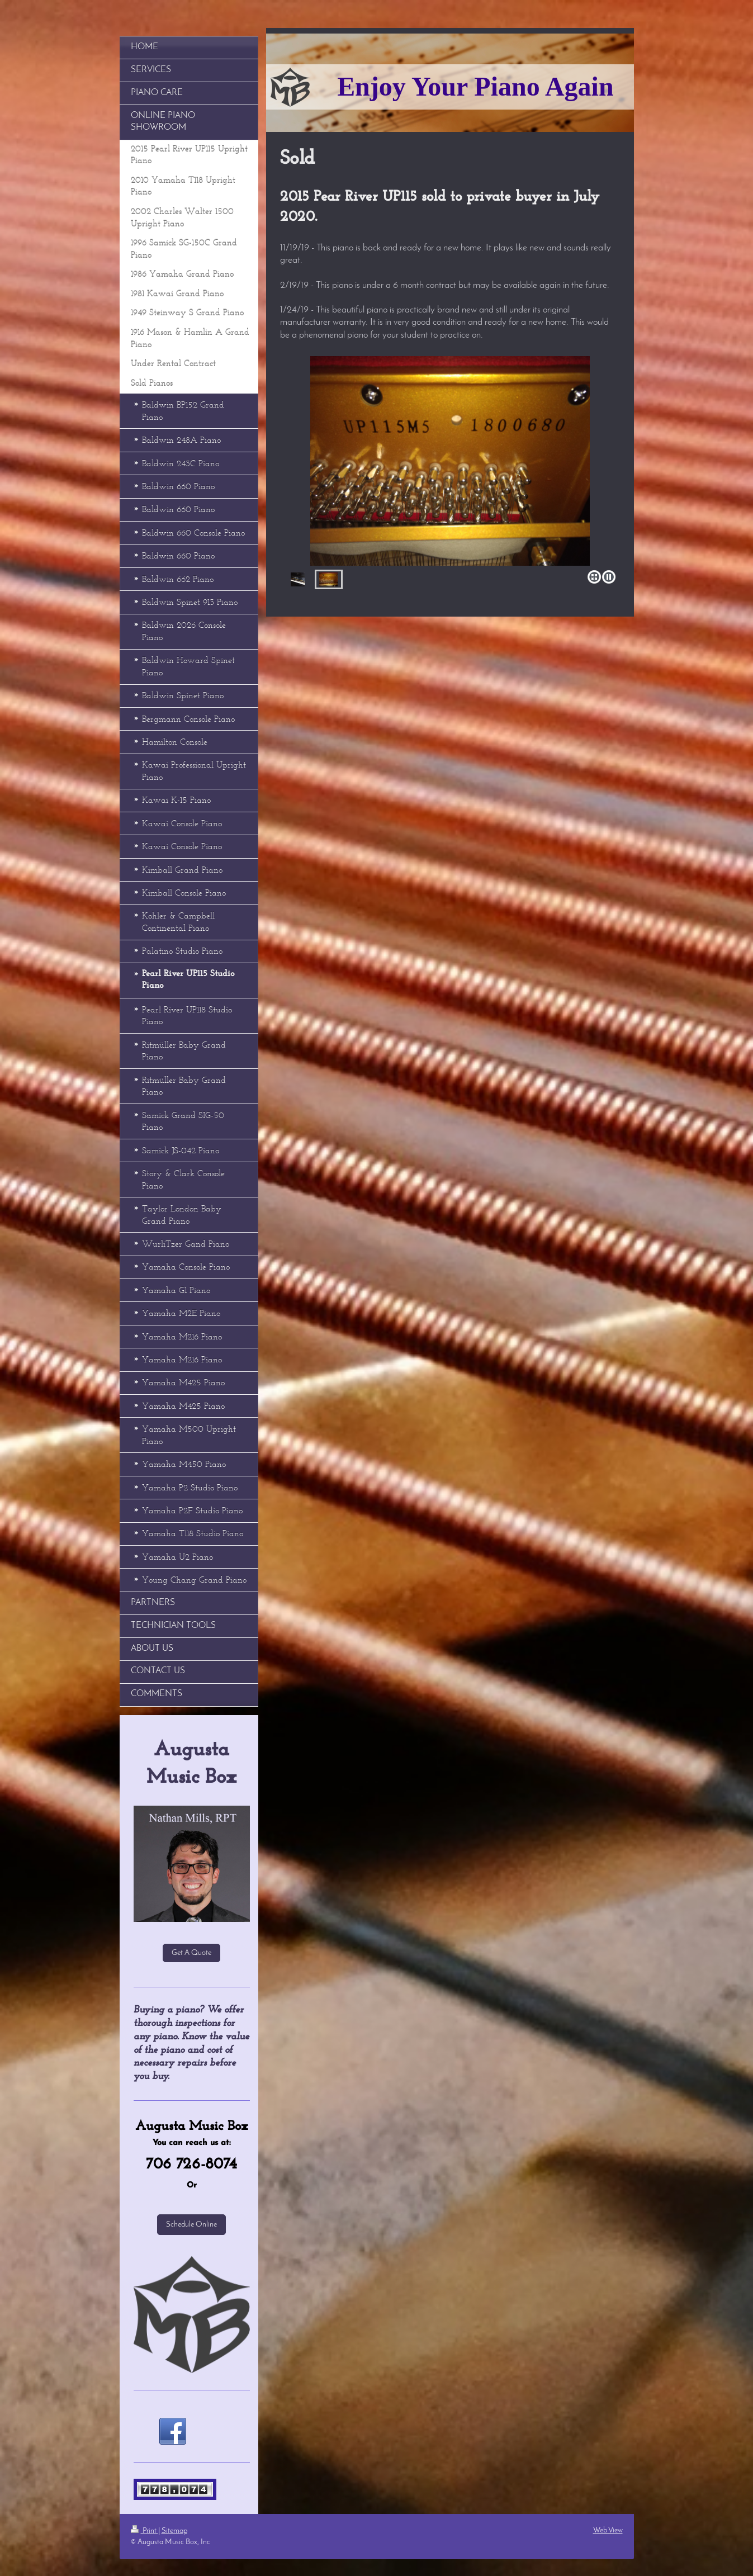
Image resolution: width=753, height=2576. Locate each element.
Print (144, 2531)
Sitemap (174, 2531)
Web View (608, 2530)
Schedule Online (191, 2224)
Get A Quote (191, 1953)
